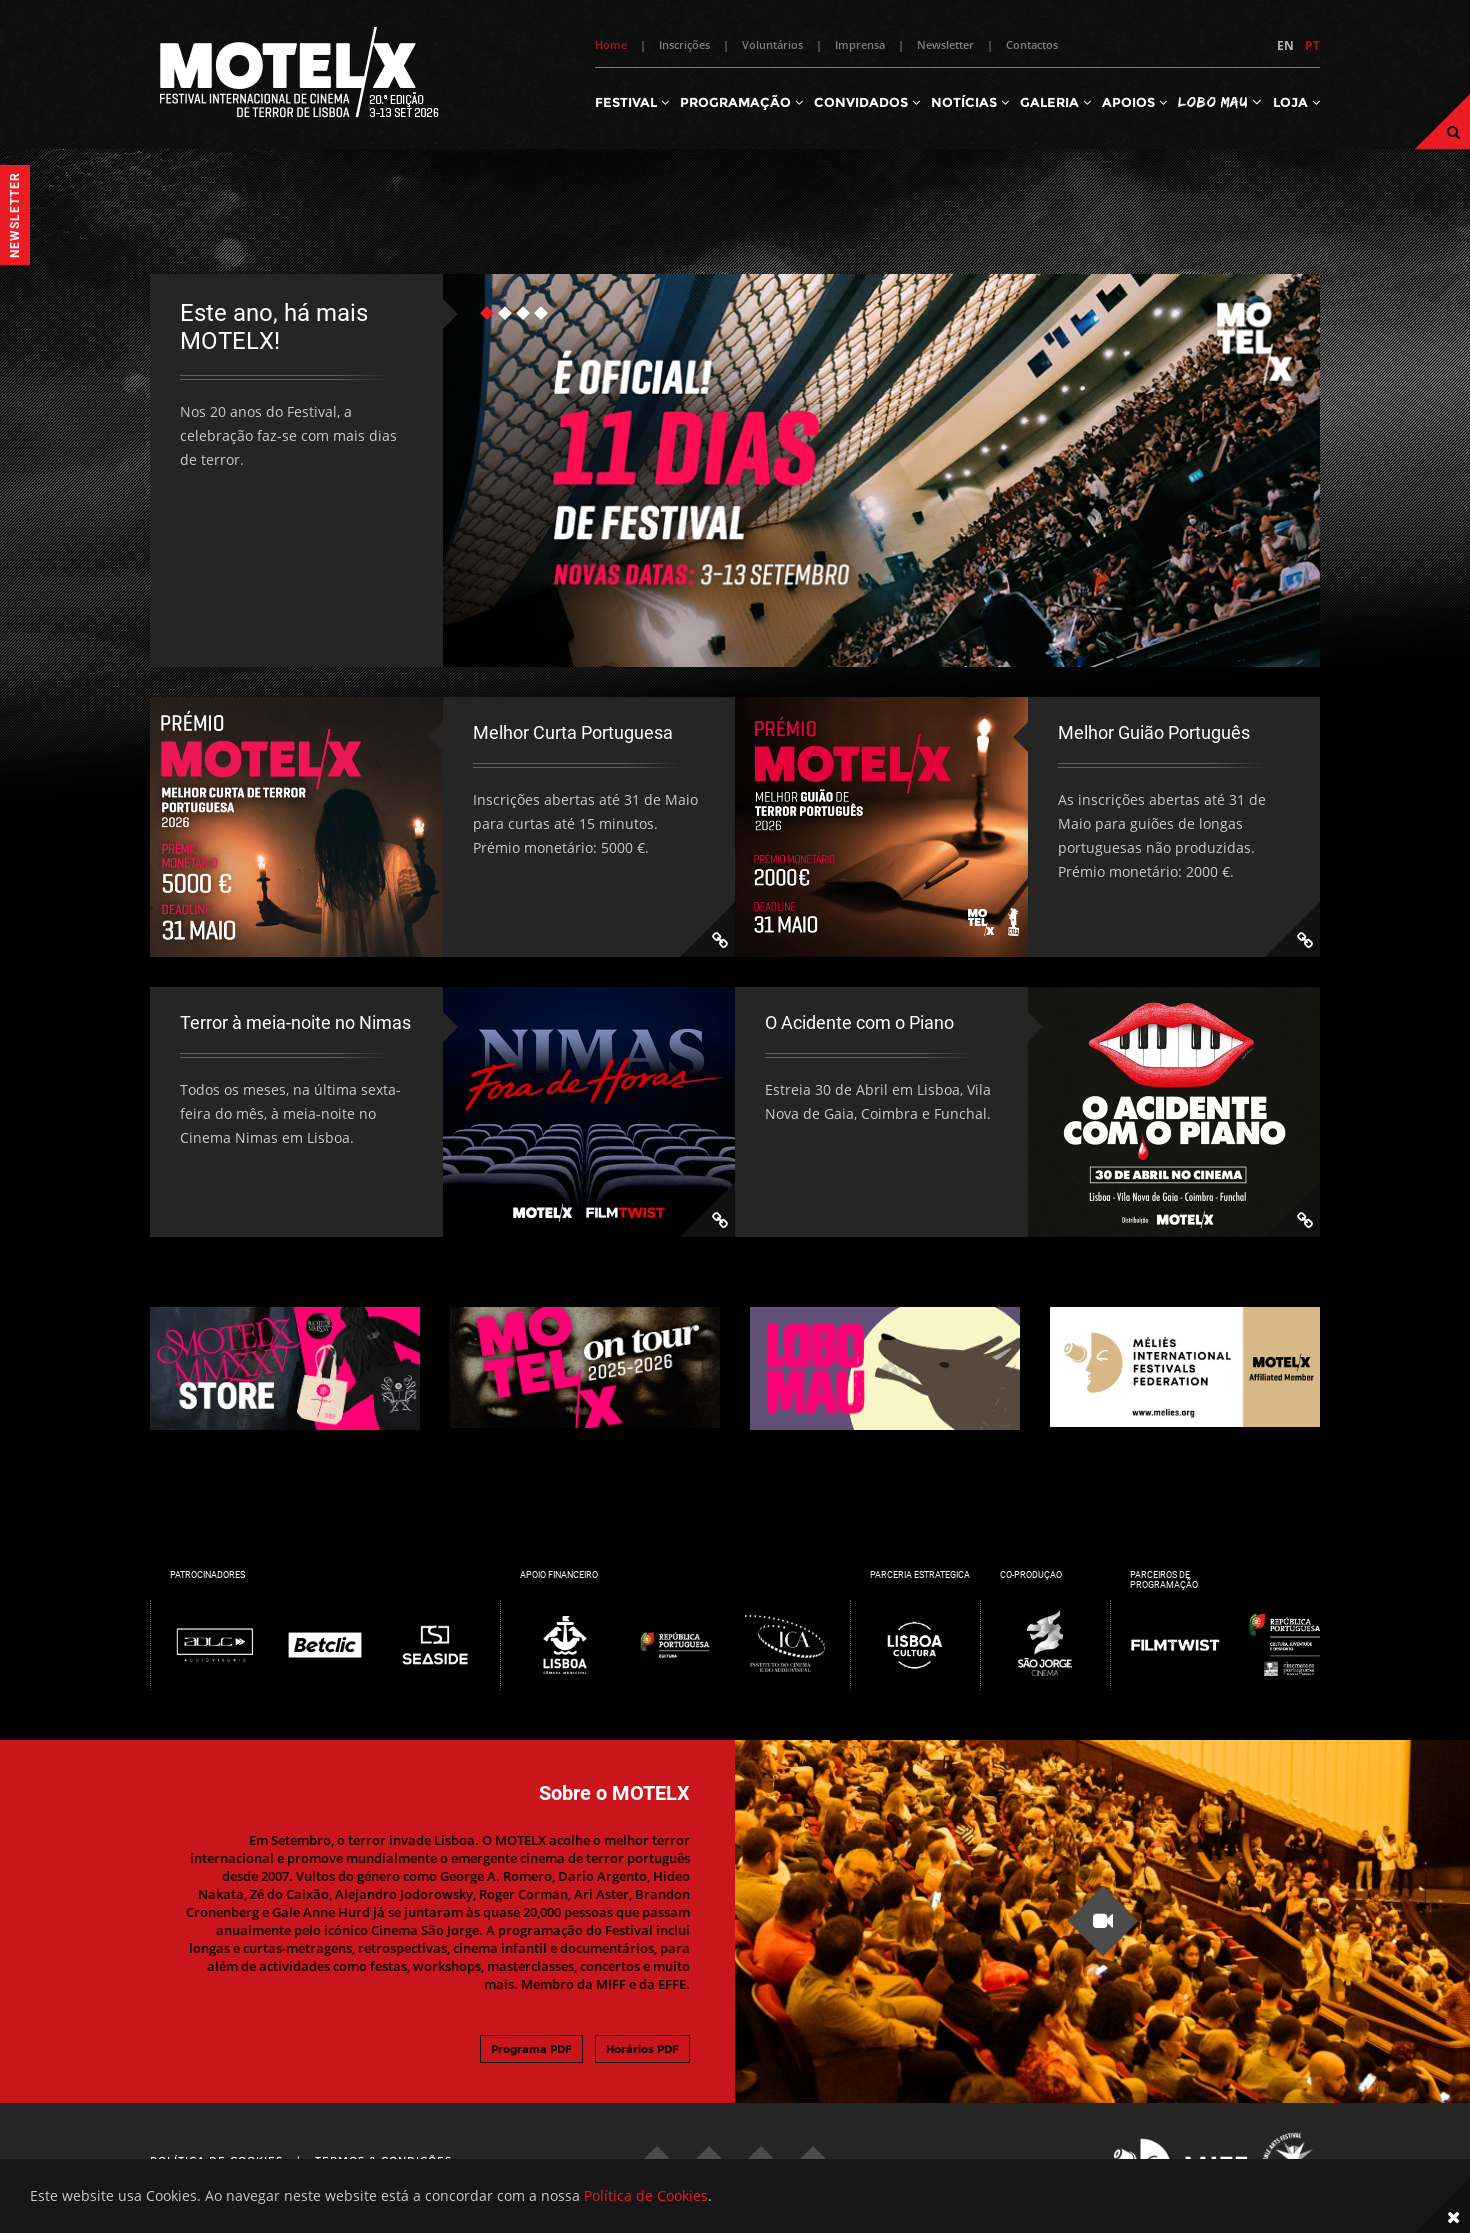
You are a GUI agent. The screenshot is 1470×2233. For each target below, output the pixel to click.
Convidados (867, 102)
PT (1312, 45)
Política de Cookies (646, 2195)
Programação (741, 102)
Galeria (1055, 102)
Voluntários (772, 44)
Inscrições (684, 44)
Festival (632, 102)
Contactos (1032, 44)
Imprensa (860, 44)
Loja (1296, 102)
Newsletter (945, 44)
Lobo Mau (1220, 101)
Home (611, 44)
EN (1285, 45)
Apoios (1134, 102)
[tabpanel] (735, 470)
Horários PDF (642, 2049)
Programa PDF (531, 2049)
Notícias (970, 102)
